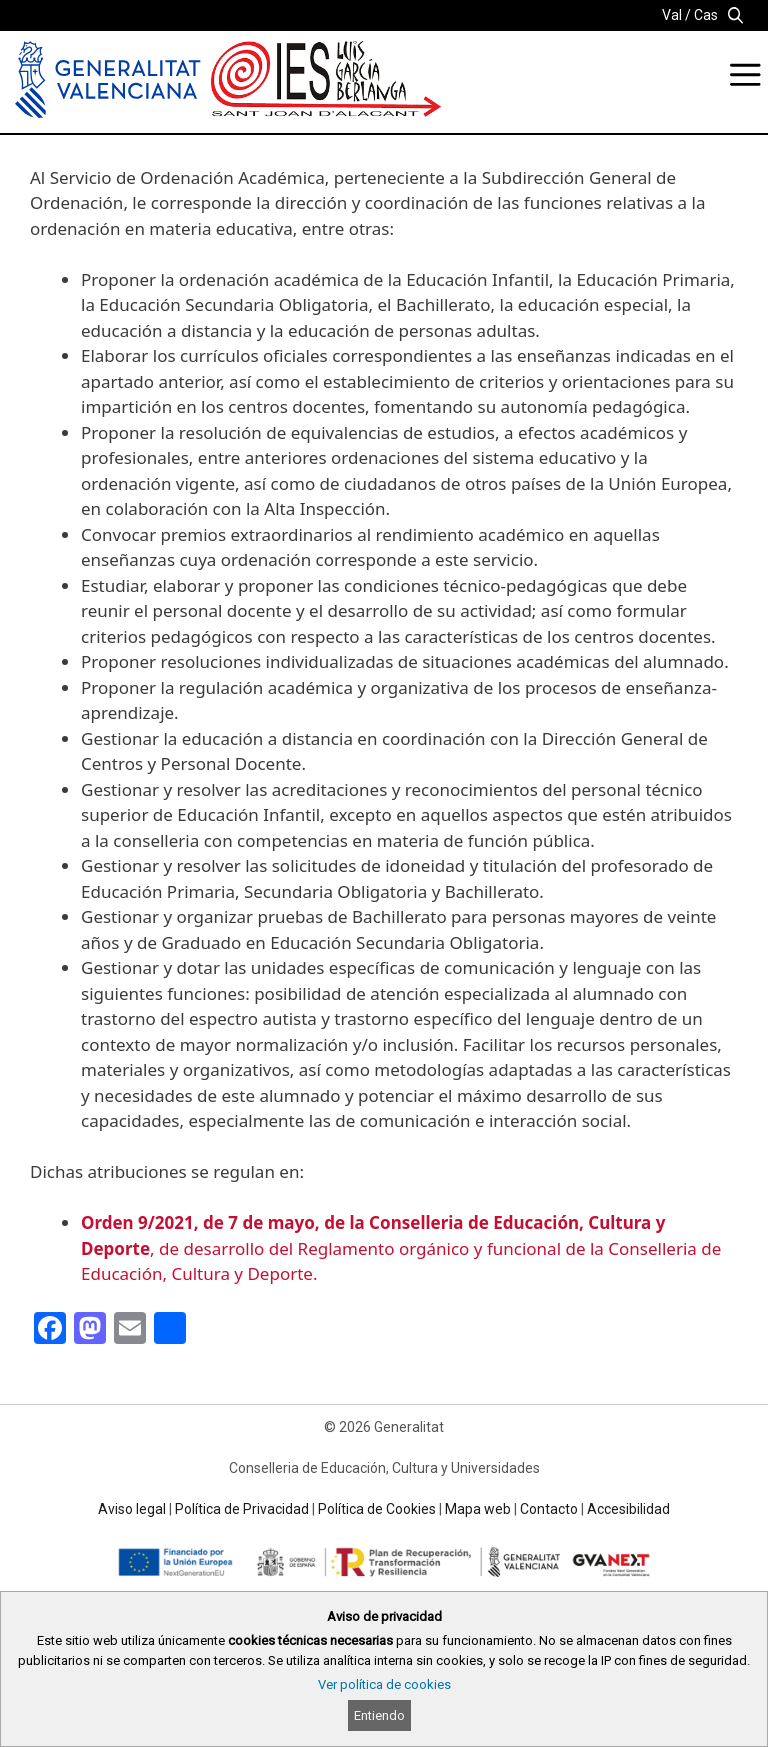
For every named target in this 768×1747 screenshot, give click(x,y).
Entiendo (379, 1715)
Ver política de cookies (384, 1684)
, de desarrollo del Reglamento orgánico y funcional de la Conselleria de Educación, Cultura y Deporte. (401, 1248)
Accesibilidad (628, 1509)
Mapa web (478, 1509)
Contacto (549, 1509)
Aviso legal (132, 1509)
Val (672, 15)
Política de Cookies (377, 1509)
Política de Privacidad (242, 1509)
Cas (706, 15)
